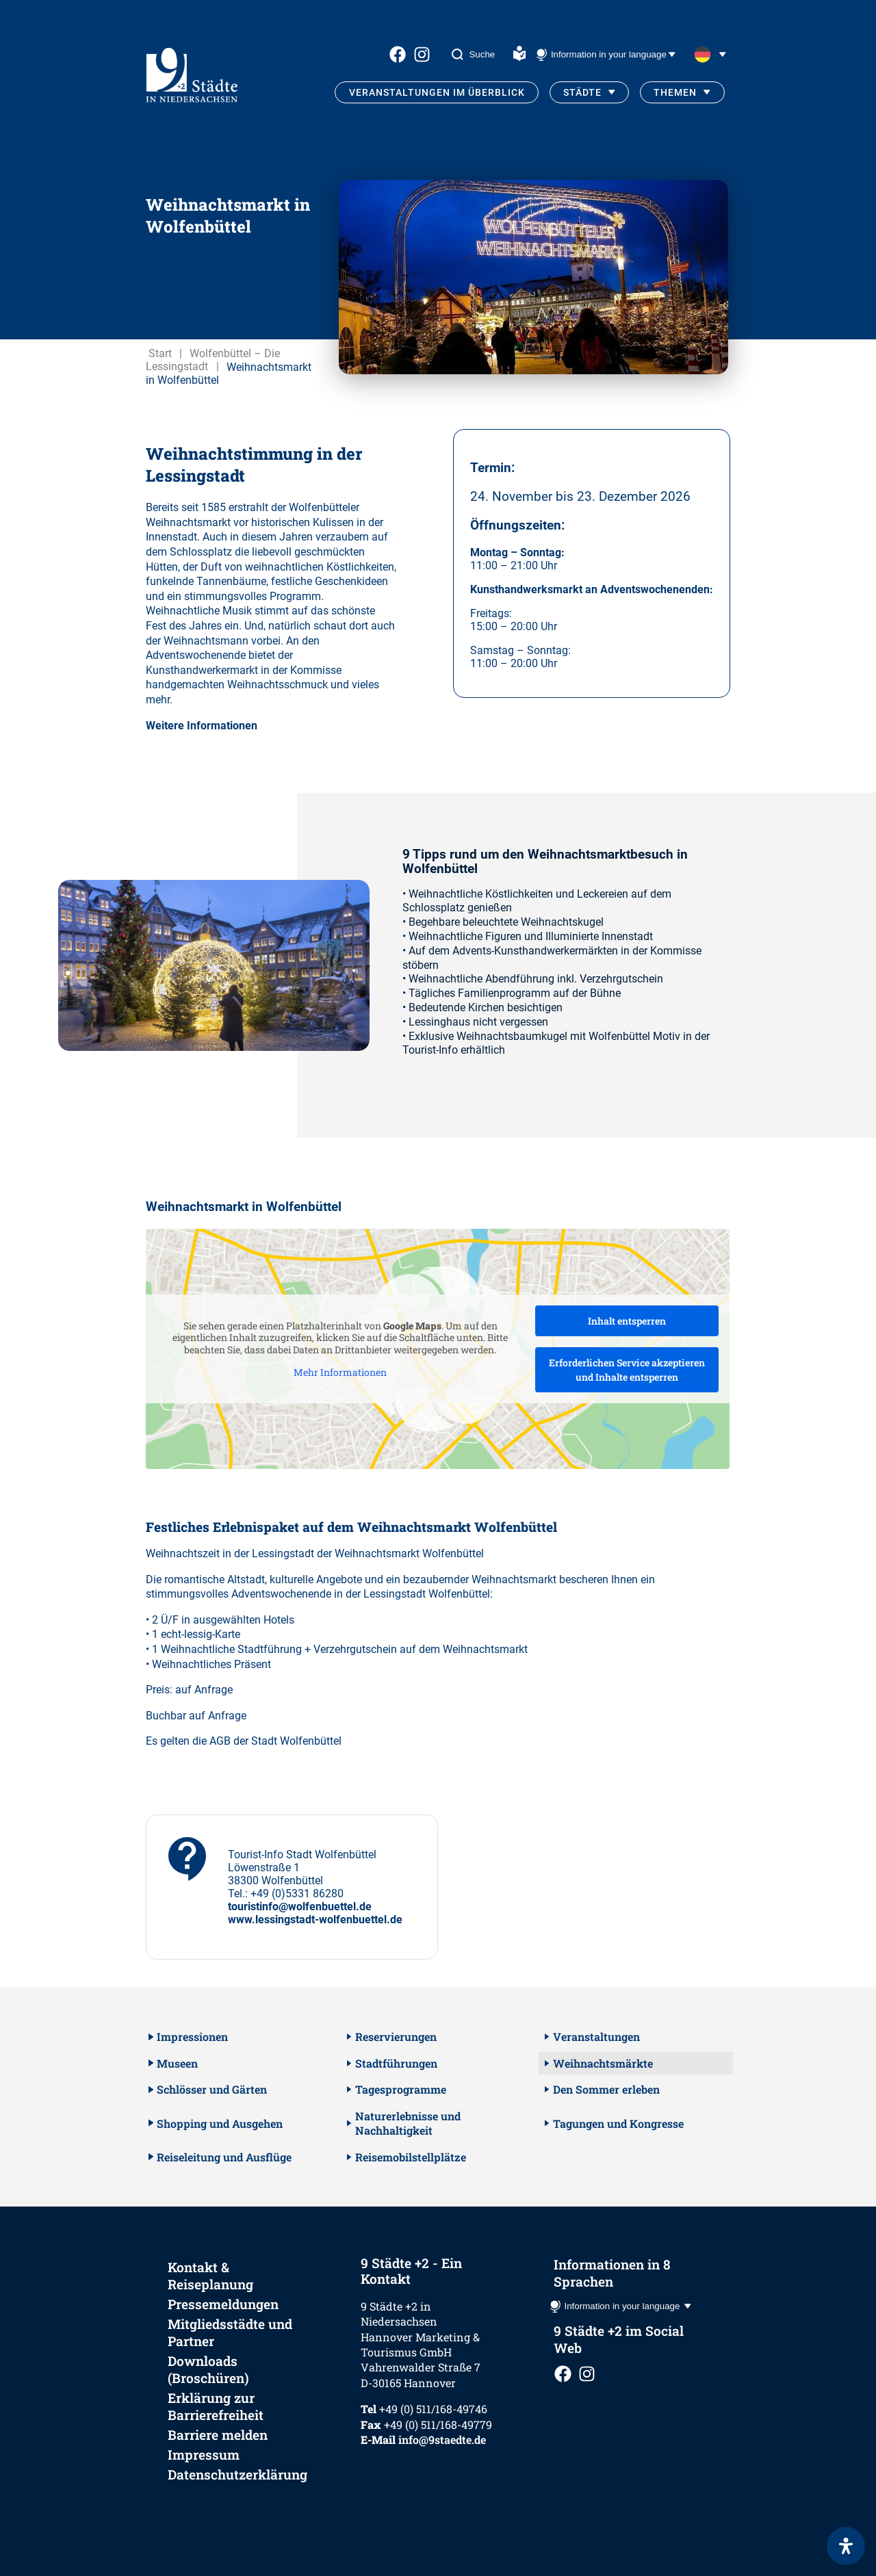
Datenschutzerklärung (237, 2474)
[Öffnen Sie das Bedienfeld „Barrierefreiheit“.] (846, 2546)
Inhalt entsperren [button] (627, 1320)
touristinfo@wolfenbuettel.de (300, 1906)
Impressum (204, 2454)
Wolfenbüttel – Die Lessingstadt (213, 360)
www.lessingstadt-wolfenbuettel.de (315, 1919)
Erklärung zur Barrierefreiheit (215, 2406)
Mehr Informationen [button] (340, 1372)
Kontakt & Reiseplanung (210, 2276)
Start (160, 353)
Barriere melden (218, 2434)
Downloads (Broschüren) (208, 2369)
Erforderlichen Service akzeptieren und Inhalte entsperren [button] (627, 1369)
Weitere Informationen (201, 725)
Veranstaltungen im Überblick (437, 92)
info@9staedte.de (442, 2439)
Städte (582, 92)
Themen (675, 92)
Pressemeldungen (223, 2304)
